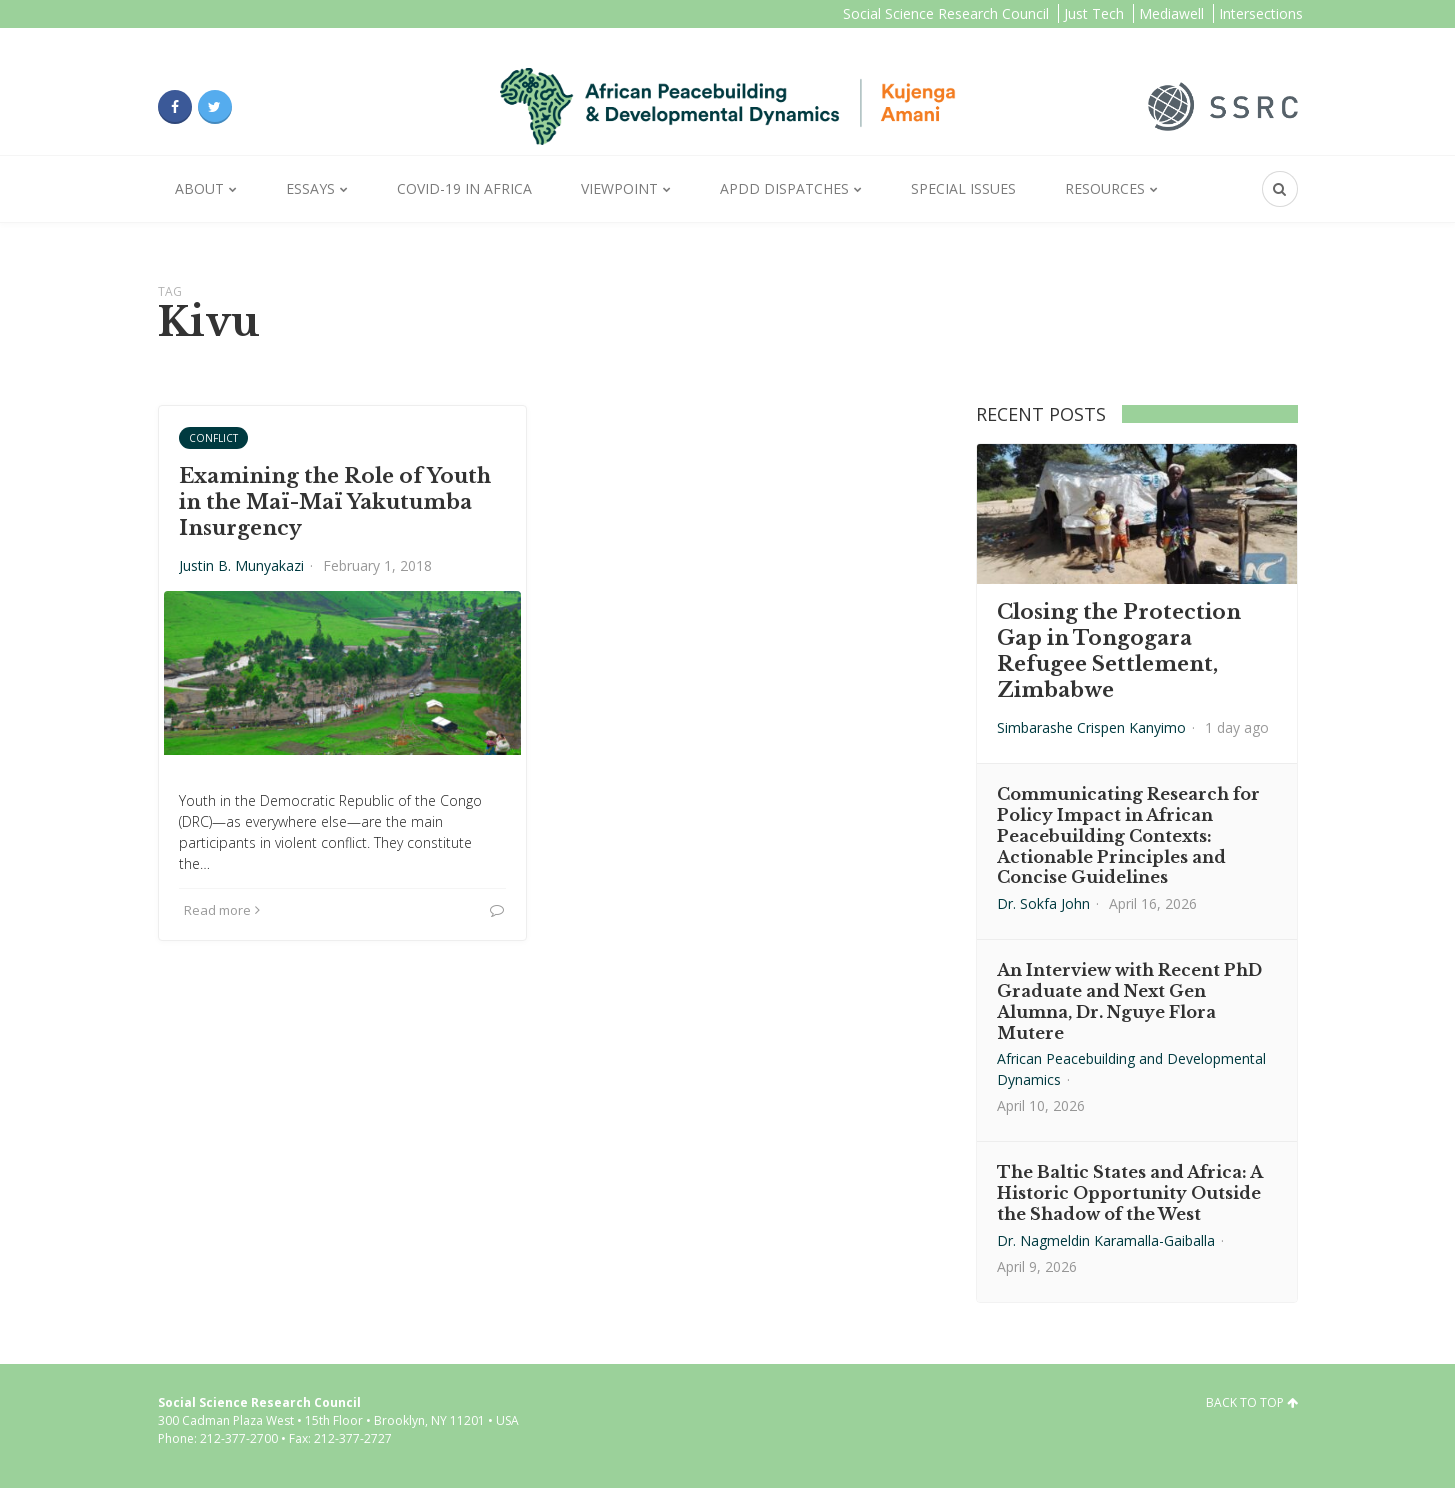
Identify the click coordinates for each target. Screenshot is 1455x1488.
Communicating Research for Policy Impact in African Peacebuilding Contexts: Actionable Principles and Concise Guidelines (1128, 835)
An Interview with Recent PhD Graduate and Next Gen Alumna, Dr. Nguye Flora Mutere (1129, 1001)
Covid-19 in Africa (464, 188)
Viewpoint (619, 188)
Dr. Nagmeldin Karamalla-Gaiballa (1106, 1240)
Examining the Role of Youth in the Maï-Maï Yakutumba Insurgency (335, 502)
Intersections (1261, 13)
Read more (222, 910)
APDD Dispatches (784, 188)
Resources (1105, 188)
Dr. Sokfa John (1043, 903)
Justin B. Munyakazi (241, 565)
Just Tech (1094, 13)
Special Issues (963, 188)
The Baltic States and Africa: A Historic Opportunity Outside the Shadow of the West (1129, 1193)
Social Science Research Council (946, 13)
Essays (310, 188)
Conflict (213, 438)
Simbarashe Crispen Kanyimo (1091, 727)
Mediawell (1171, 13)
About (199, 188)
